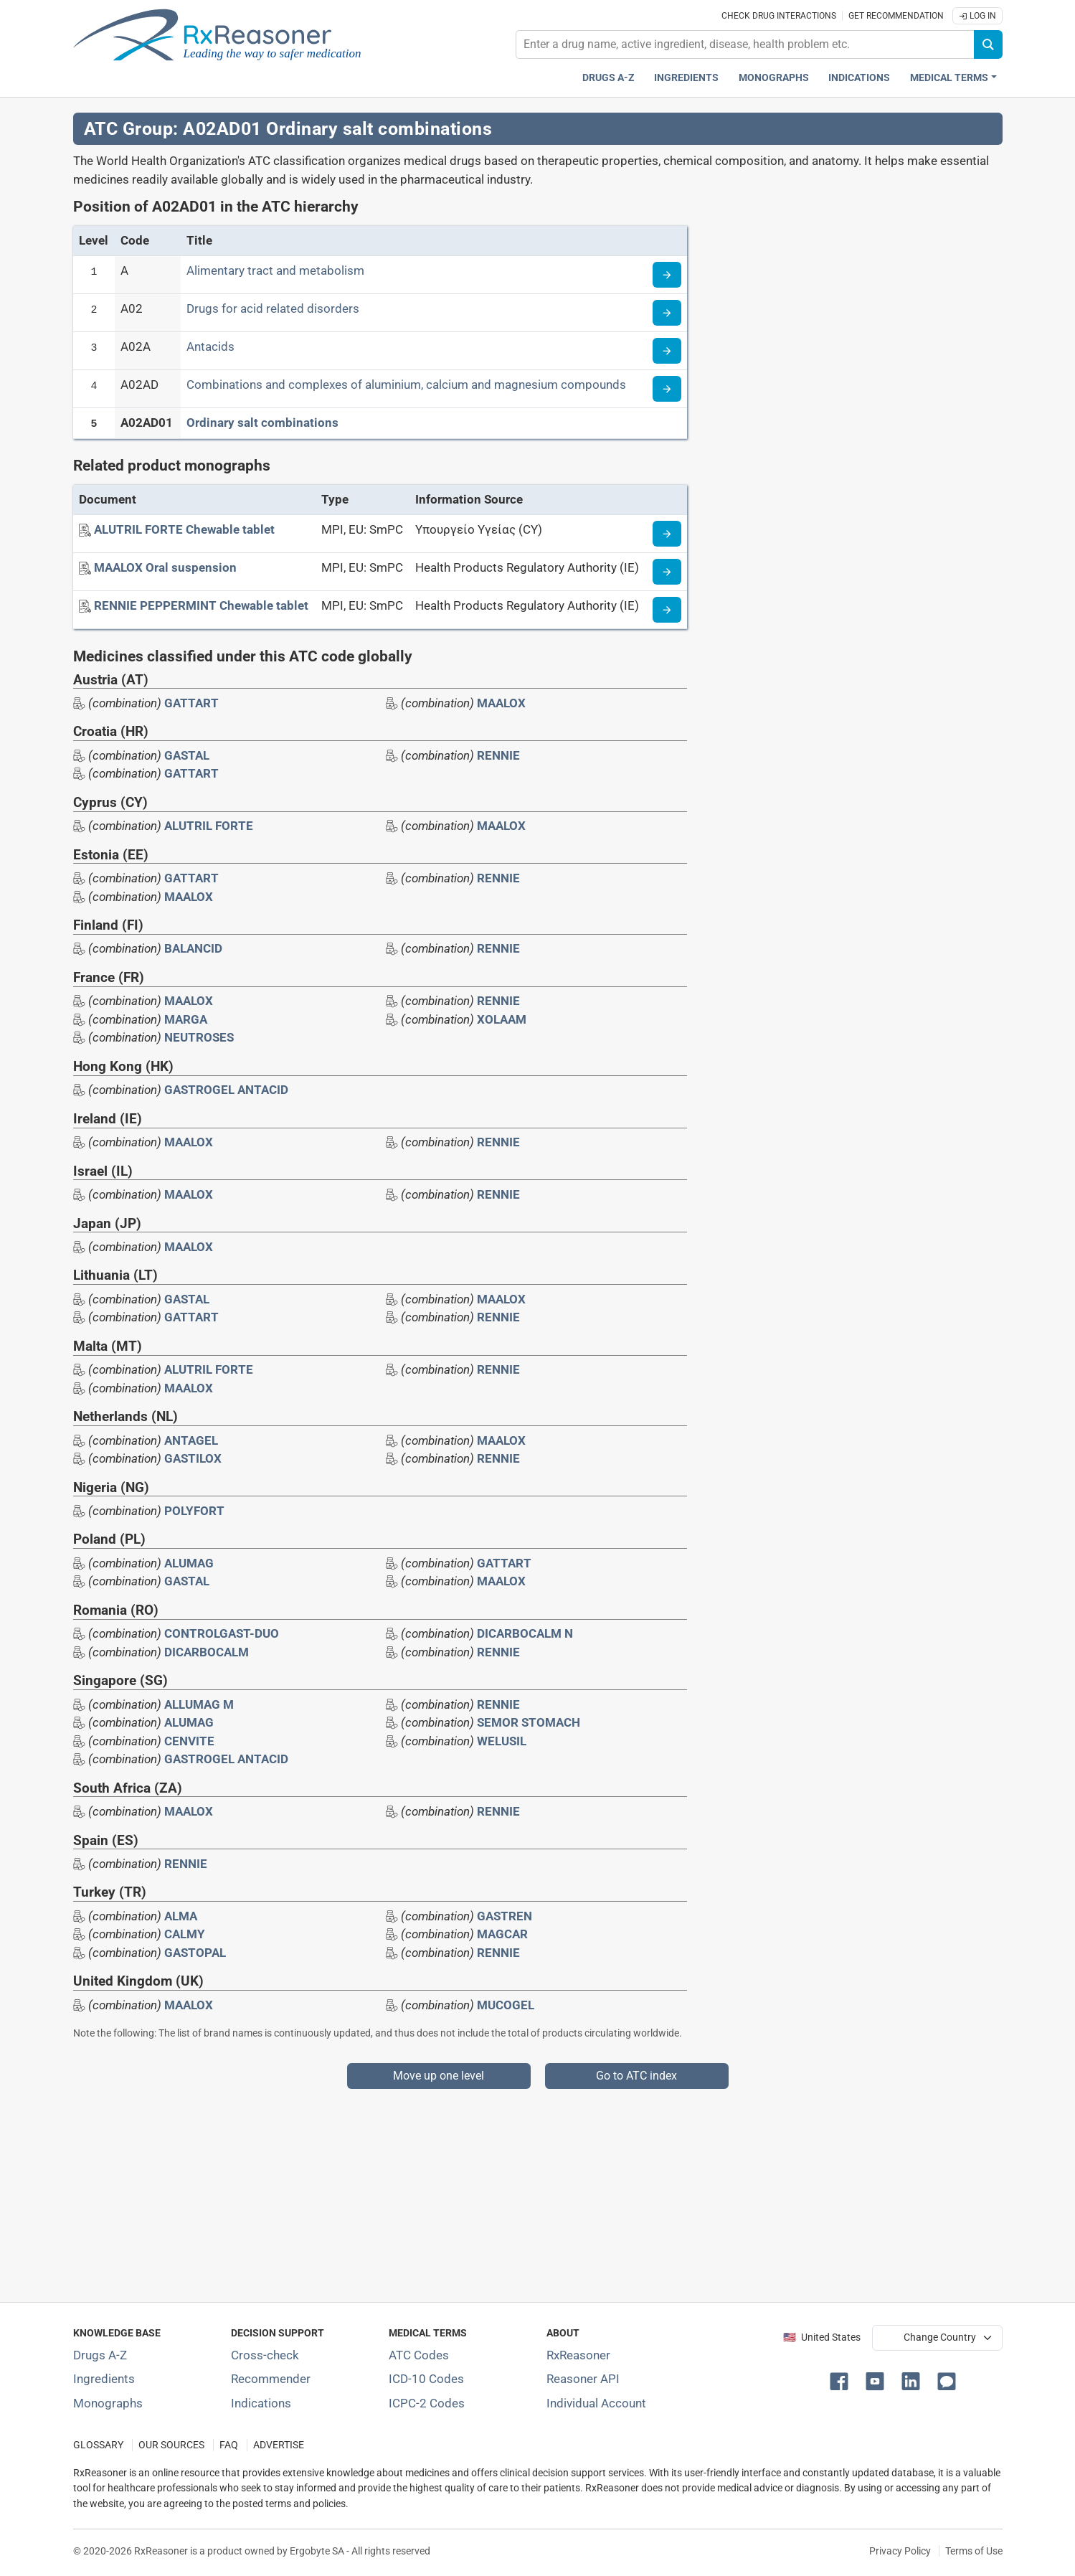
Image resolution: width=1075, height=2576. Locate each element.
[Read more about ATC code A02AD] (667, 389)
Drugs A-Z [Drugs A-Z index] (608, 78)
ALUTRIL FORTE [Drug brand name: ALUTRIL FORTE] (208, 825)
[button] (842, 2380)
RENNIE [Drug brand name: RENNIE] (498, 755)
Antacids (210, 346)
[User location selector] (937, 2338)
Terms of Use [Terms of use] (974, 2551)
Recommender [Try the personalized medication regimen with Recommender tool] (271, 2379)
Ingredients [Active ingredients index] (686, 78)
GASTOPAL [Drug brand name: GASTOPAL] (195, 1952)
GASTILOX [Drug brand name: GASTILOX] (193, 1458)
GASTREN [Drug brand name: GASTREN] (504, 1916)
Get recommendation (896, 16)
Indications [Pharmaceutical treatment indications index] (859, 78)
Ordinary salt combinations (262, 422)
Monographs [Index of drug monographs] (108, 2403)
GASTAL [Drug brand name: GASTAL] (186, 755)
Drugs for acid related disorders (272, 308)
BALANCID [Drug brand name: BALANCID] (193, 948)
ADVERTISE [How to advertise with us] (278, 2445)
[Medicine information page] (667, 534)
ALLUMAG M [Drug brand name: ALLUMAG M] (199, 1704)
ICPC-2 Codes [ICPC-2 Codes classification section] (427, 2403)
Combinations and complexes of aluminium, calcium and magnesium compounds (406, 384)
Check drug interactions (778, 16)
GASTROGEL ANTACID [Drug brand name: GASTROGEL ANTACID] (226, 1089)
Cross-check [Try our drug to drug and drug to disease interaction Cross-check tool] (265, 2355)
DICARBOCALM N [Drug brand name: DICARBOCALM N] (525, 1633)
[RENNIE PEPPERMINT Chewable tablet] (201, 605)
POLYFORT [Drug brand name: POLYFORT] (194, 1511)
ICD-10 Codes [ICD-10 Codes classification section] (426, 2379)
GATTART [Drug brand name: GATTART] (191, 703)
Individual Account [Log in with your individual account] (596, 2403)
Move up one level (438, 2075)
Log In (977, 16)
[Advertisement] (503, 2189)
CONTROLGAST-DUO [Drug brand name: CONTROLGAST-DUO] (221, 1633)
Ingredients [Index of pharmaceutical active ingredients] (104, 2379)
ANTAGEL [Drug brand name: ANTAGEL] (191, 1440)
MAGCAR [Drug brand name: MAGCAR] (502, 1934)
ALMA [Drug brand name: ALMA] (180, 1916)
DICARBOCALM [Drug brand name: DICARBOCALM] (206, 1652)
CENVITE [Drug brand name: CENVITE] (189, 1741)
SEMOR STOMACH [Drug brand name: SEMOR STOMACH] (528, 1722)
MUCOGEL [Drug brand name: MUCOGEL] (505, 2005)
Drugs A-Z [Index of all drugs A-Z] (100, 2355)
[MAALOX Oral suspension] (165, 567)
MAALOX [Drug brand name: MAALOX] (501, 703)
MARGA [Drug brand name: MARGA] (185, 1019)
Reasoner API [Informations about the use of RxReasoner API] (583, 2379)
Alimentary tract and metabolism (275, 270)
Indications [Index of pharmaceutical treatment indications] (261, 2403)
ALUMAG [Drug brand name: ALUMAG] (189, 1563)
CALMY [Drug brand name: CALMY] (184, 1934)
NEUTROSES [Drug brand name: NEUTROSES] (199, 1037)
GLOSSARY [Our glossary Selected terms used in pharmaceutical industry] (98, 2445)
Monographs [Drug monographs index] (774, 78)
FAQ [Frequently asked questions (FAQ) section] (228, 2445)
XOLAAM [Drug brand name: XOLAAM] (501, 1019)
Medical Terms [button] (949, 78)
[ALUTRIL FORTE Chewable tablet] (184, 529)
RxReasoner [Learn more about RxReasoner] (578, 2355)
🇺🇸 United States (822, 2337)
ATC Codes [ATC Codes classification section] (419, 2355)
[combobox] (745, 44)
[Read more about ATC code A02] (667, 313)
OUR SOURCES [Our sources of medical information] (171, 2445)
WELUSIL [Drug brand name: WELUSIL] (501, 1741)
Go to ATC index (636, 2075)
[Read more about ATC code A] (667, 275)
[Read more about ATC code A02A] (667, 351)
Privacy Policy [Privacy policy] (900, 2551)
